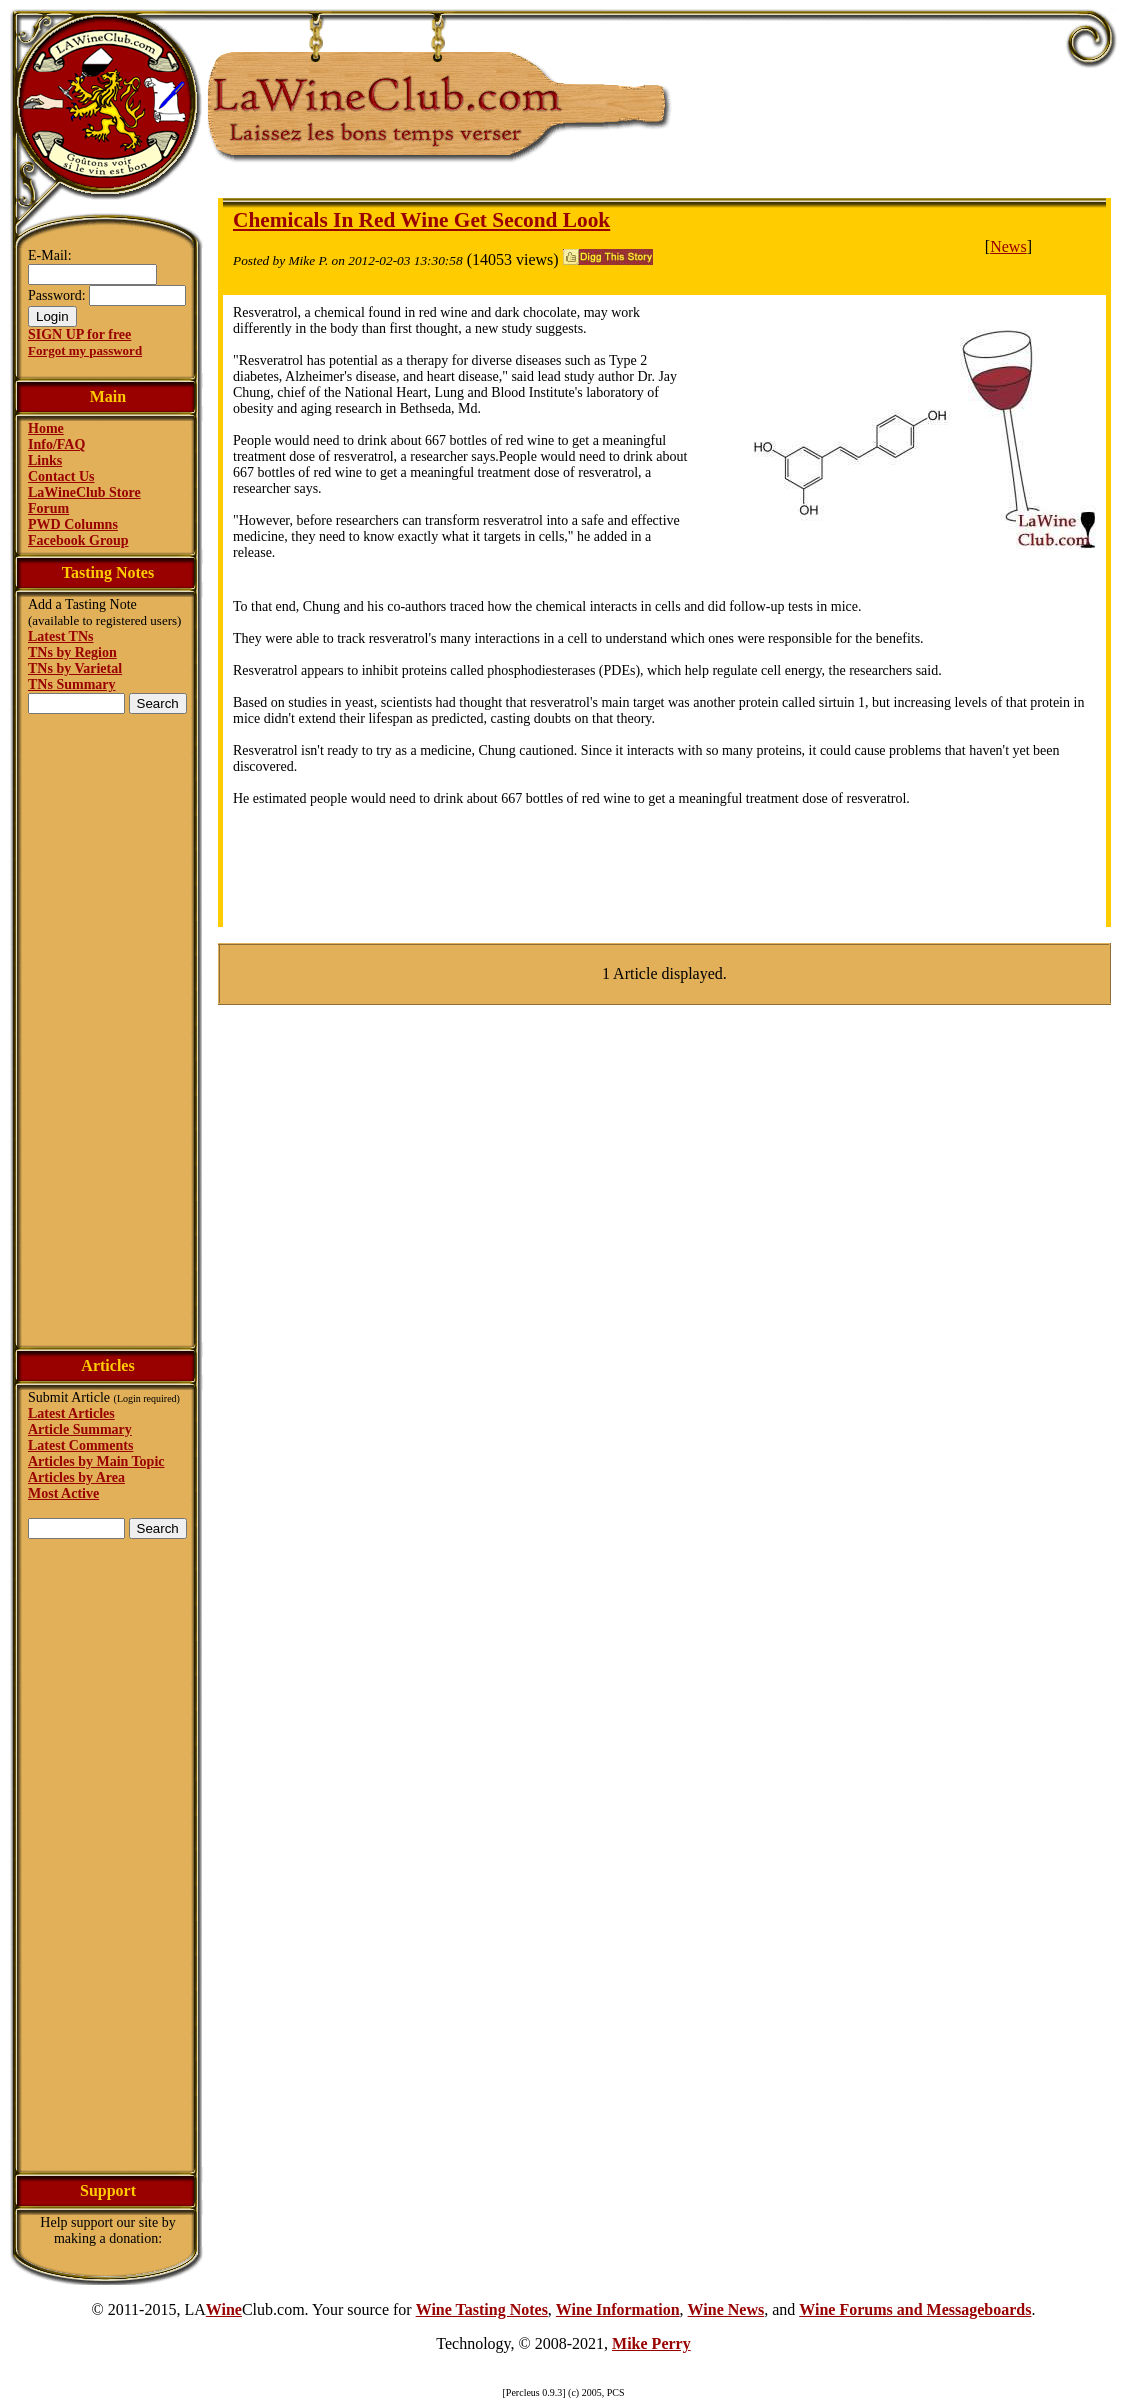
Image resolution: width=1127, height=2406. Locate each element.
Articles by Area (76, 1477)
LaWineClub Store (84, 492)
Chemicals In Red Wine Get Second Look (421, 220)
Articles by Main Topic (96, 1461)
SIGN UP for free (79, 334)
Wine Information (618, 2309)
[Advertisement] (108, 1028)
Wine (224, 2309)
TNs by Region (72, 652)
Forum (48, 508)
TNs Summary (72, 684)
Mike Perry (651, 2343)
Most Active (63, 1493)
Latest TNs (60, 636)
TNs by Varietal (75, 668)
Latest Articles (71, 1413)
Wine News (726, 2309)
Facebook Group (78, 540)
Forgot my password (85, 350)
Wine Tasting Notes (482, 2309)
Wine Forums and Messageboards (915, 2309)
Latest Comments (80, 1445)
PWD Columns (73, 524)
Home (46, 428)
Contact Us (61, 476)
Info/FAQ (56, 444)
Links (45, 460)
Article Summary (80, 1429)
